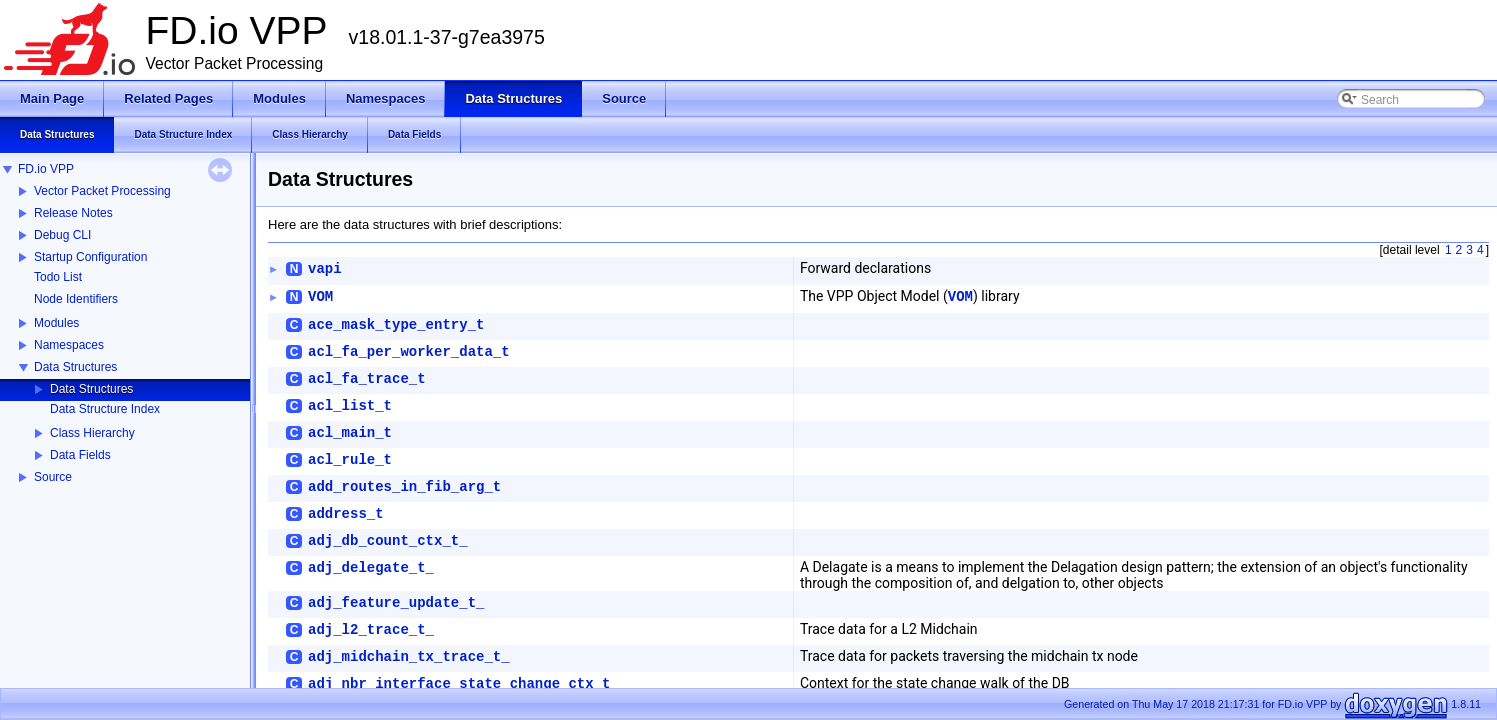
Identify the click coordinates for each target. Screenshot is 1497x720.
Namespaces (69, 345)
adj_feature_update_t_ (396, 603)
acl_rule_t (350, 460)
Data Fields (80, 455)
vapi (325, 269)
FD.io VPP (46, 169)
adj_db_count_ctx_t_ (388, 541)
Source (53, 477)
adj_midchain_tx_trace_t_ (409, 657)
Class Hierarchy (92, 433)
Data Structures (75, 367)
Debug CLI (62, 235)
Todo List (58, 277)
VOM (320, 297)
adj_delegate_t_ (371, 568)
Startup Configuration (90, 257)
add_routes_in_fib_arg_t (404, 487)
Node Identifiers (76, 299)
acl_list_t (350, 406)
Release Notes (73, 213)
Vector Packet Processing (102, 191)
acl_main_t (350, 433)
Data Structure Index (105, 409)
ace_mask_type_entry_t (396, 325)
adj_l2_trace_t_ (371, 630)
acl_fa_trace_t (367, 379)
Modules (56, 323)
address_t (346, 514)
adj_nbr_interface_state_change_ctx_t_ (463, 684)
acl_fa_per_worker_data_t (409, 352)
